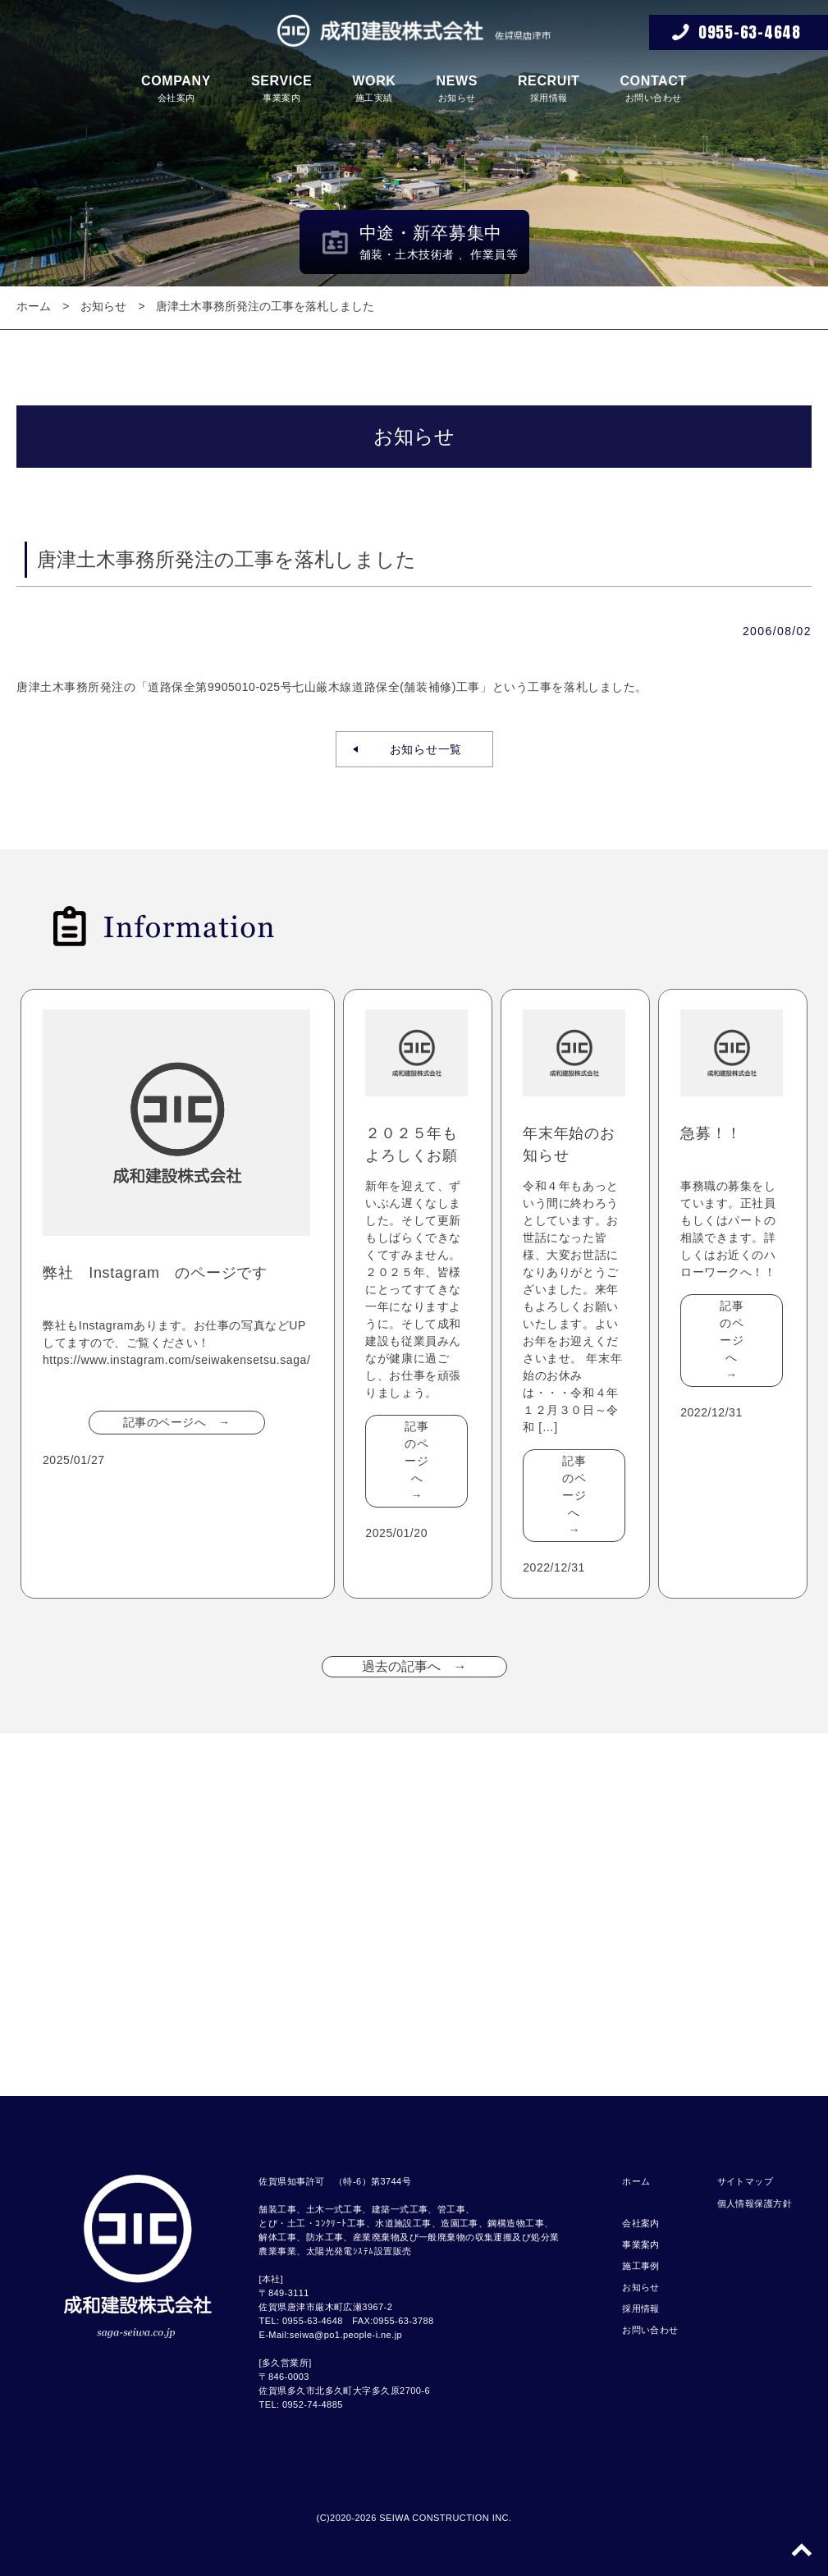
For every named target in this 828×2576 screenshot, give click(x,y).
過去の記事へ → (414, 1666)
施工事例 (641, 2266)
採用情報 (549, 88)
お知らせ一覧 (419, 749)
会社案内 (176, 88)
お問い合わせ (653, 88)
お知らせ (457, 88)
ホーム (33, 306)
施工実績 (374, 88)
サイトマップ (745, 2181)
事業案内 (281, 88)
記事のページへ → (177, 1422)
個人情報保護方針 (755, 2203)
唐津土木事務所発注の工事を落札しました (265, 306)
